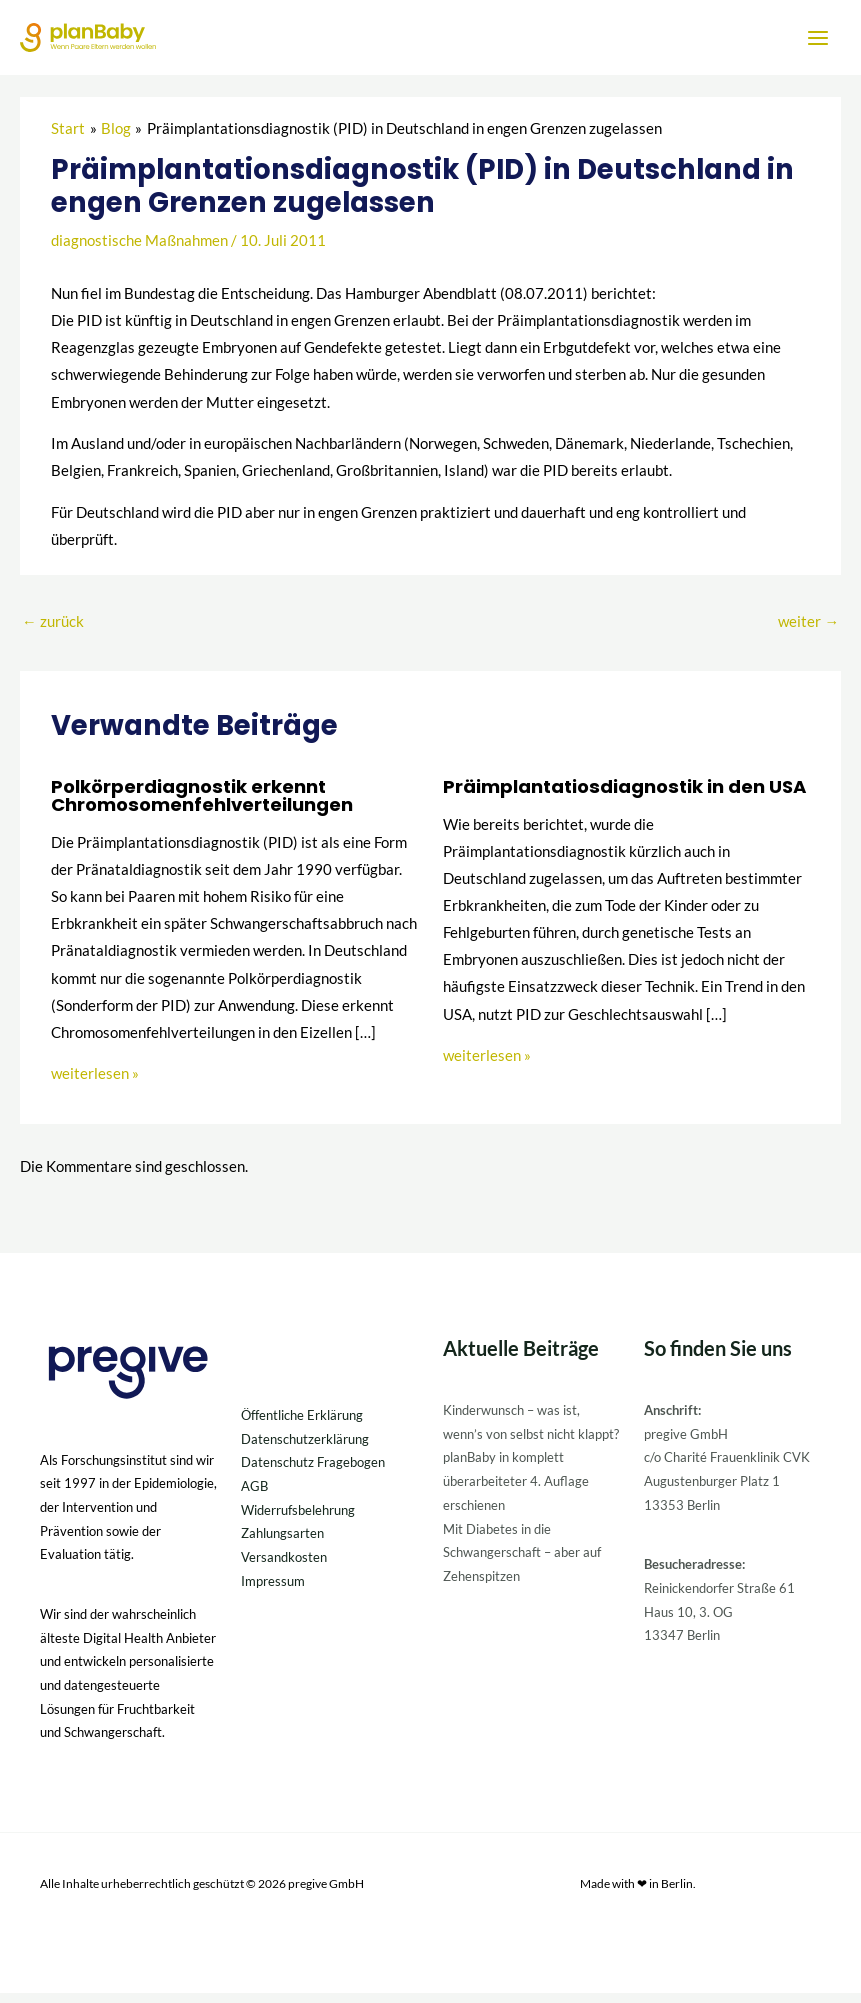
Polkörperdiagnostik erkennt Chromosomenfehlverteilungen (202, 805)
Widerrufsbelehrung (298, 1520)
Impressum (273, 1591)
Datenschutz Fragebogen (313, 1472)
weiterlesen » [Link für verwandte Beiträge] (95, 1083)
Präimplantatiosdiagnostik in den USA (624, 796)
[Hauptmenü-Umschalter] (818, 42)
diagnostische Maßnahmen (139, 250)
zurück (53, 631)
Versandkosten (284, 1567)
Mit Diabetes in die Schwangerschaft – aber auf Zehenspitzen (522, 1561)
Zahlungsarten (282, 1543)
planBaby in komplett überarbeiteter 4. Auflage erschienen (516, 1490)
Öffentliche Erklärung (302, 1425)
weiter (808, 631)
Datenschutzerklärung (305, 1448)
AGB (254, 1496)
